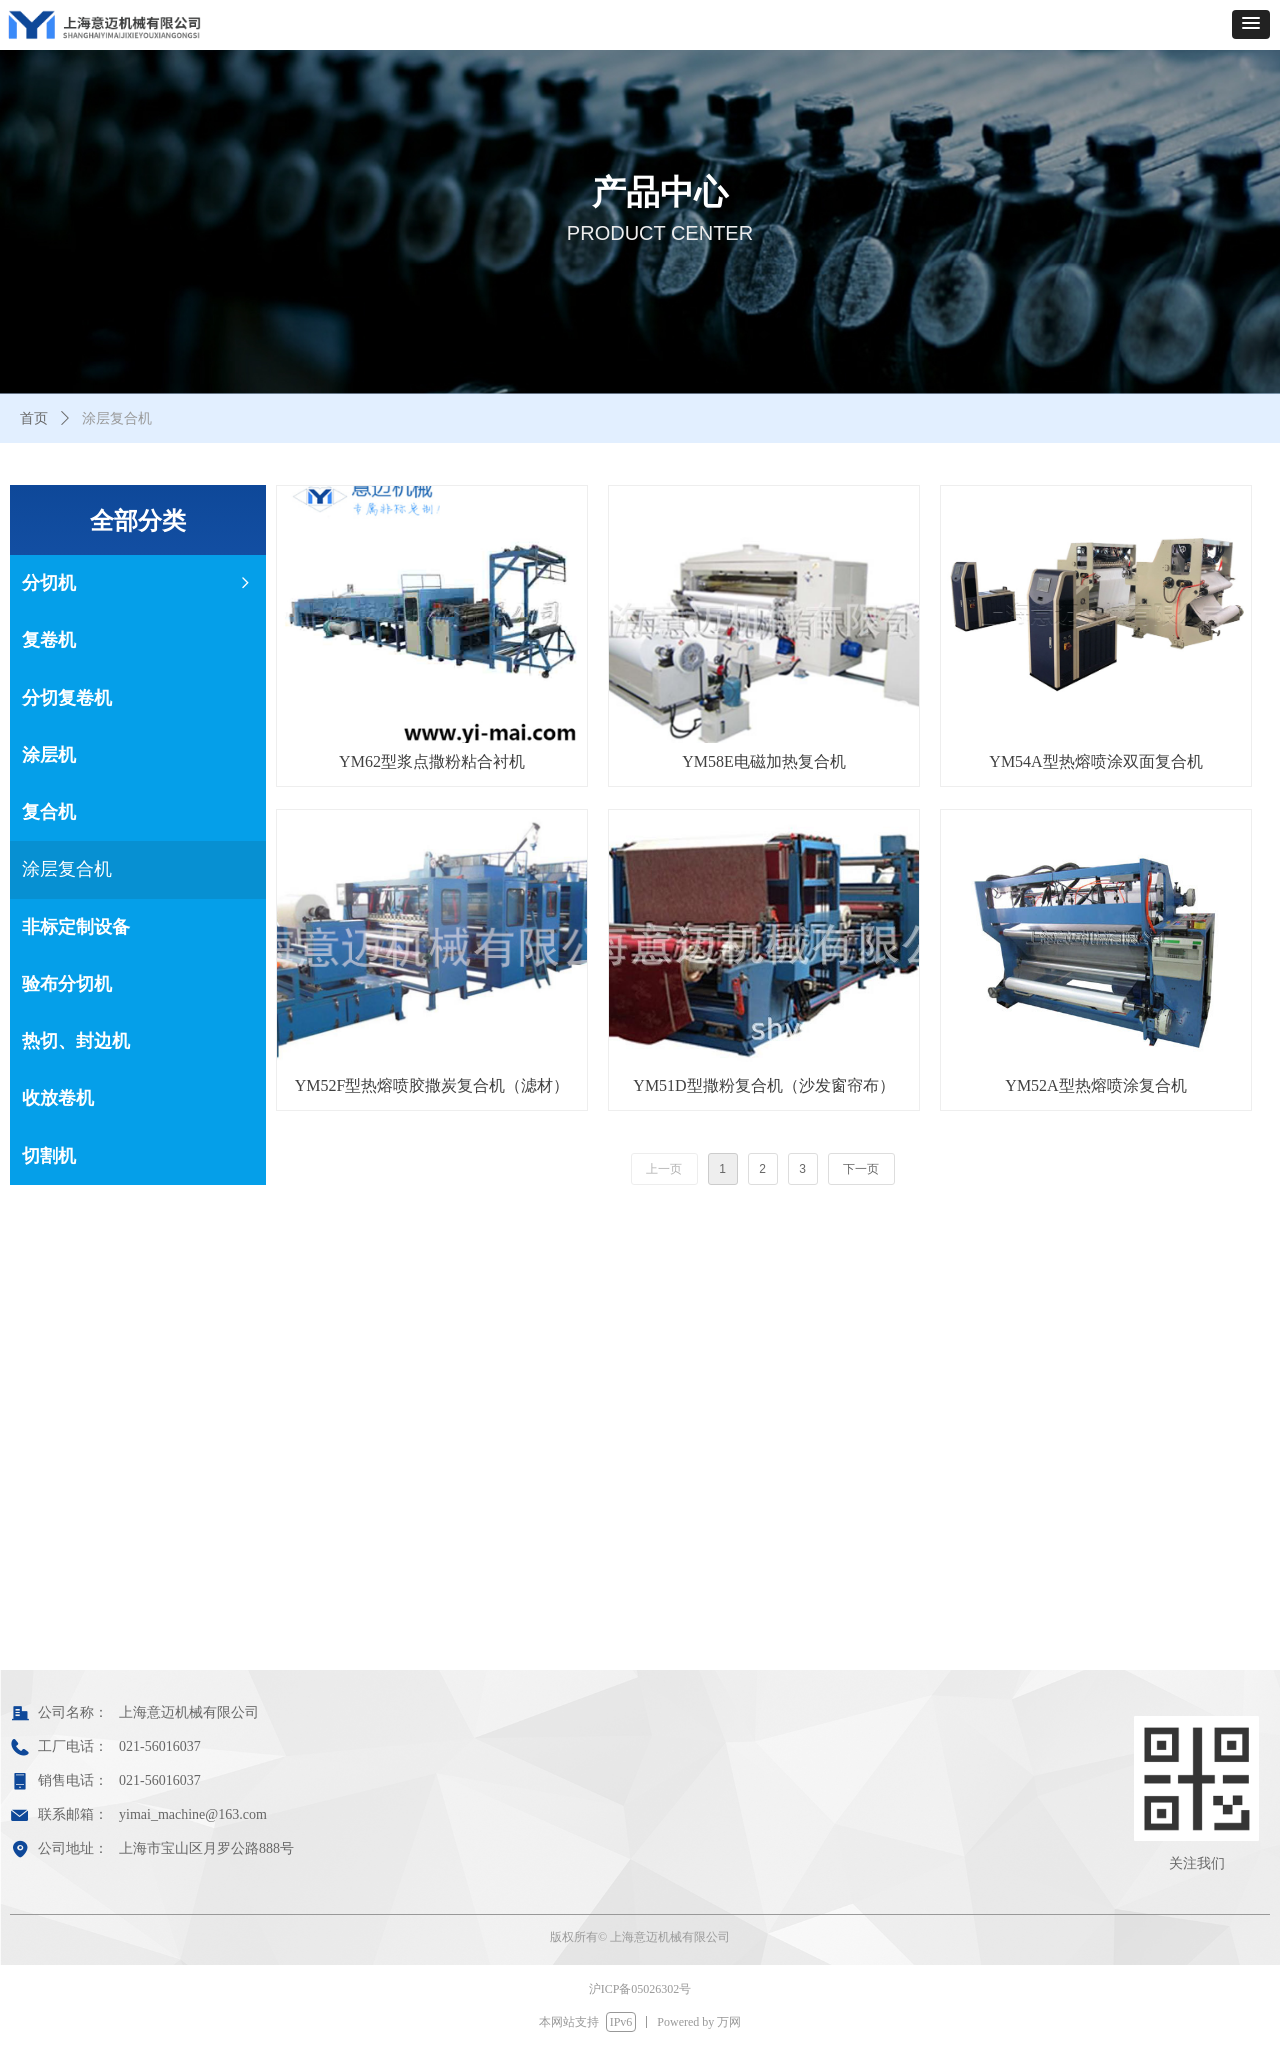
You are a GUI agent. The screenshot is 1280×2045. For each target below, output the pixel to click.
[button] (1251, 24)
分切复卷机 (67, 698)
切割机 (49, 1156)
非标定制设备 (76, 927)
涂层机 (49, 755)
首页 (34, 418)
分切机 (138, 583)
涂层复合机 (67, 869)
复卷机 (49, 640)
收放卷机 (58, 1098)
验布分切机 (67, 984)
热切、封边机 (76, 1041)
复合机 (49, 812)
